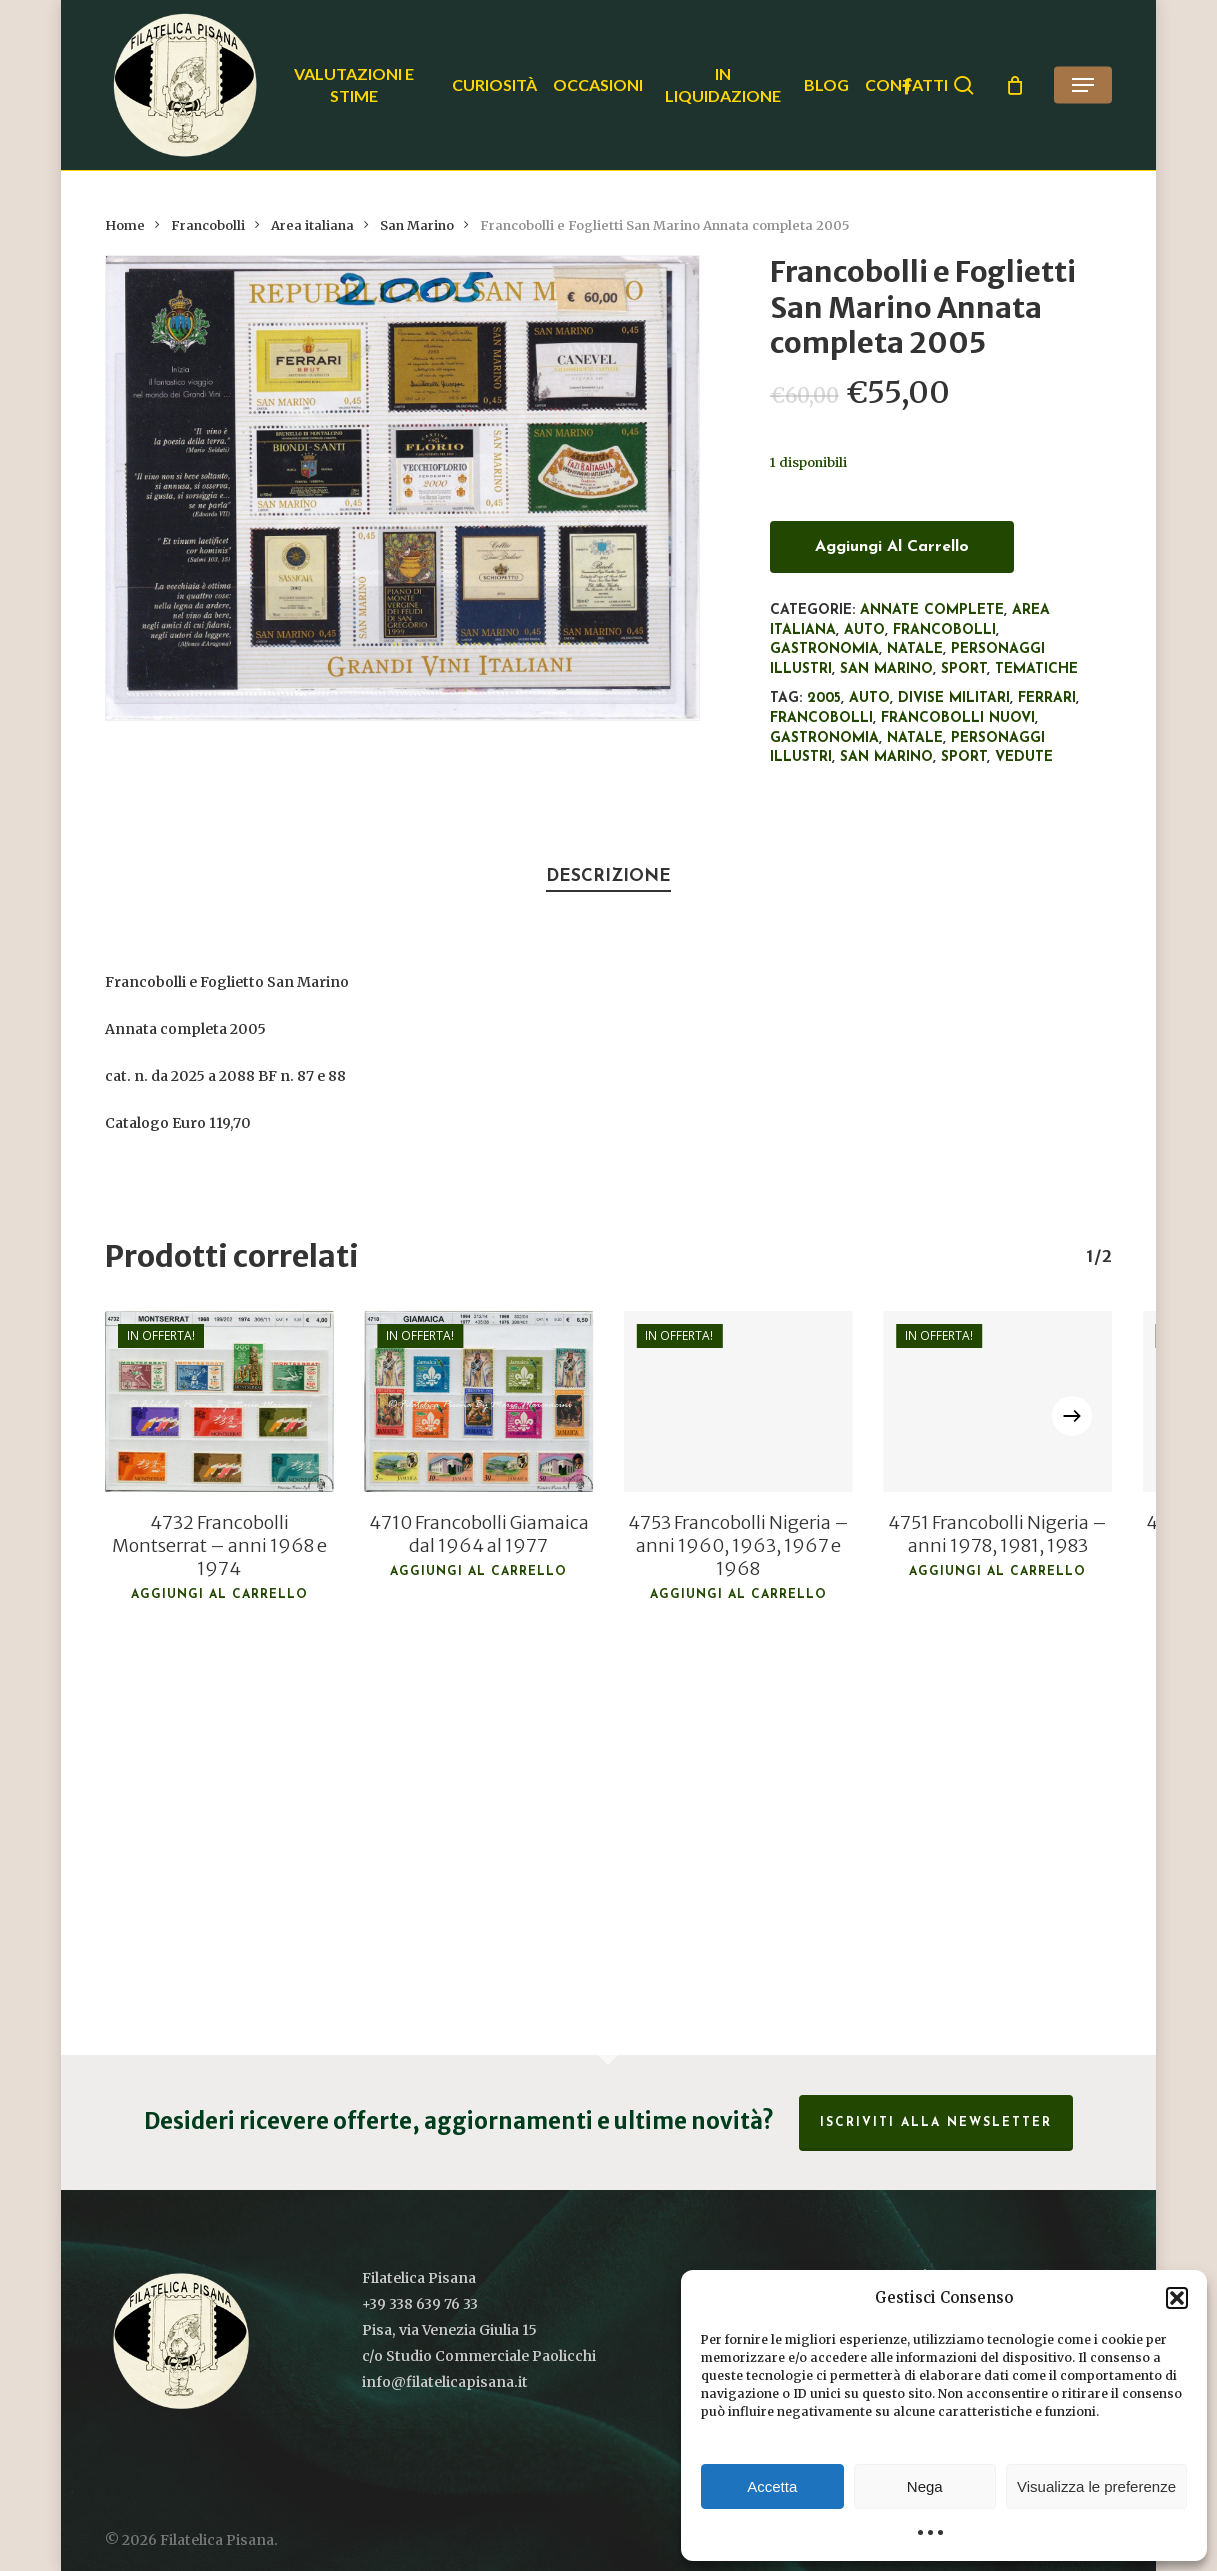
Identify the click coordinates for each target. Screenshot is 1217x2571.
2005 (824, 698)
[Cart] (1015, 85)
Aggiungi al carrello (892, 547)
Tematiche (1036, 669)
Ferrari (1047, 698)
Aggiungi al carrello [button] (219, 1595)
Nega (925, 2486)
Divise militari (954, 698)
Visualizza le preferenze (1096, 2486)
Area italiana (312, 225)
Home (125, 225)
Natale (915, 649)
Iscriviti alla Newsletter (936, 2123)
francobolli (821, 718)
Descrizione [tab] (608, 876)
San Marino (417, 225)
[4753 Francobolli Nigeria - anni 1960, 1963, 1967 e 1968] (737, 1401)
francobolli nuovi (958, 718)
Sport (964, 669)
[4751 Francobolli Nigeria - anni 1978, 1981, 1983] (997, 1401)
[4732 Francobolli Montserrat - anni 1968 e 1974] (219, 1401)
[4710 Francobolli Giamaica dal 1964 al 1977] (478, 1401)
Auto (864, 630)
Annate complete (932, 610)
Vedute (1024, 757)
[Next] (1072, 1416)
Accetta (772, 2486)
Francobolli (208, 225)
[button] (1177, 2298)
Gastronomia (824, 649)
